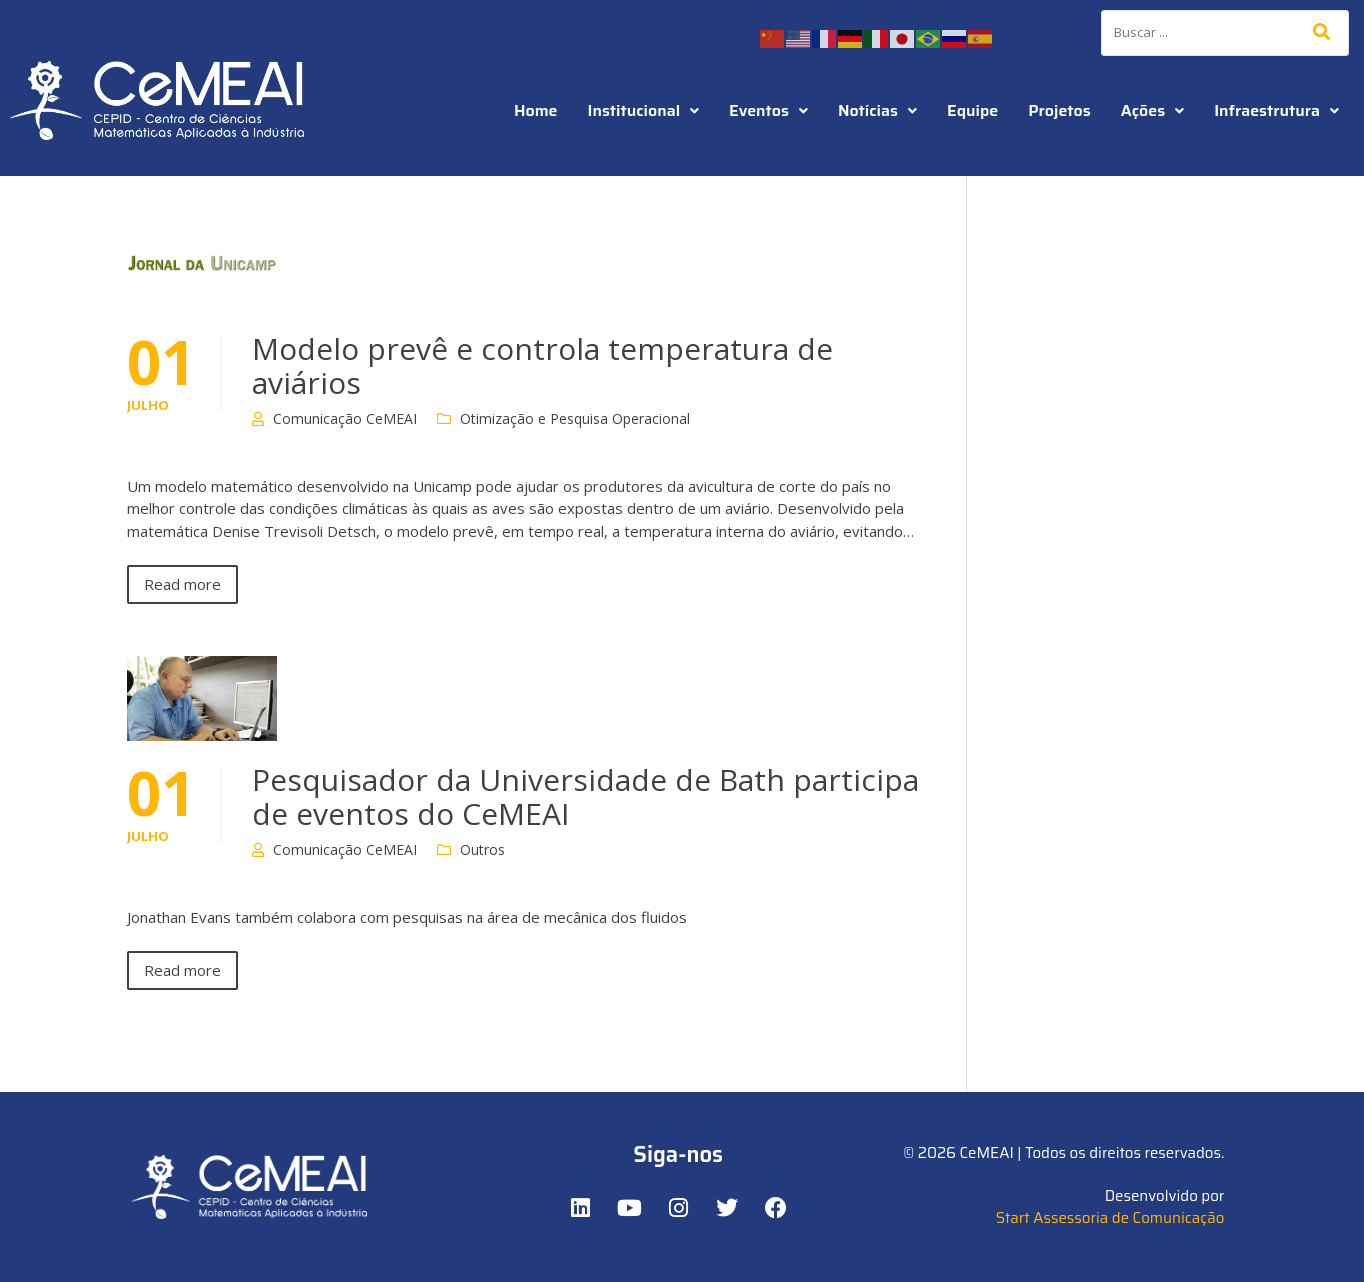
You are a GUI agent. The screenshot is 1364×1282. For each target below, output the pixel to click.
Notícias (877, 110)
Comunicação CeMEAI (345, 418)
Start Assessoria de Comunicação (1110, 1218)
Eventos (768, 110)
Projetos (1059, 110)
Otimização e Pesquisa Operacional (575, 418)
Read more (182, 584)
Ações (1152, 110)
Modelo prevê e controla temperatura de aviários (542, 365)
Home (536, 110)
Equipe (972, 110)
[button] (644, 111)
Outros (482, 849)
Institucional (644, 110)
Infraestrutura (1276, 110)
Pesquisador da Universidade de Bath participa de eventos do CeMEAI (585, 796)
